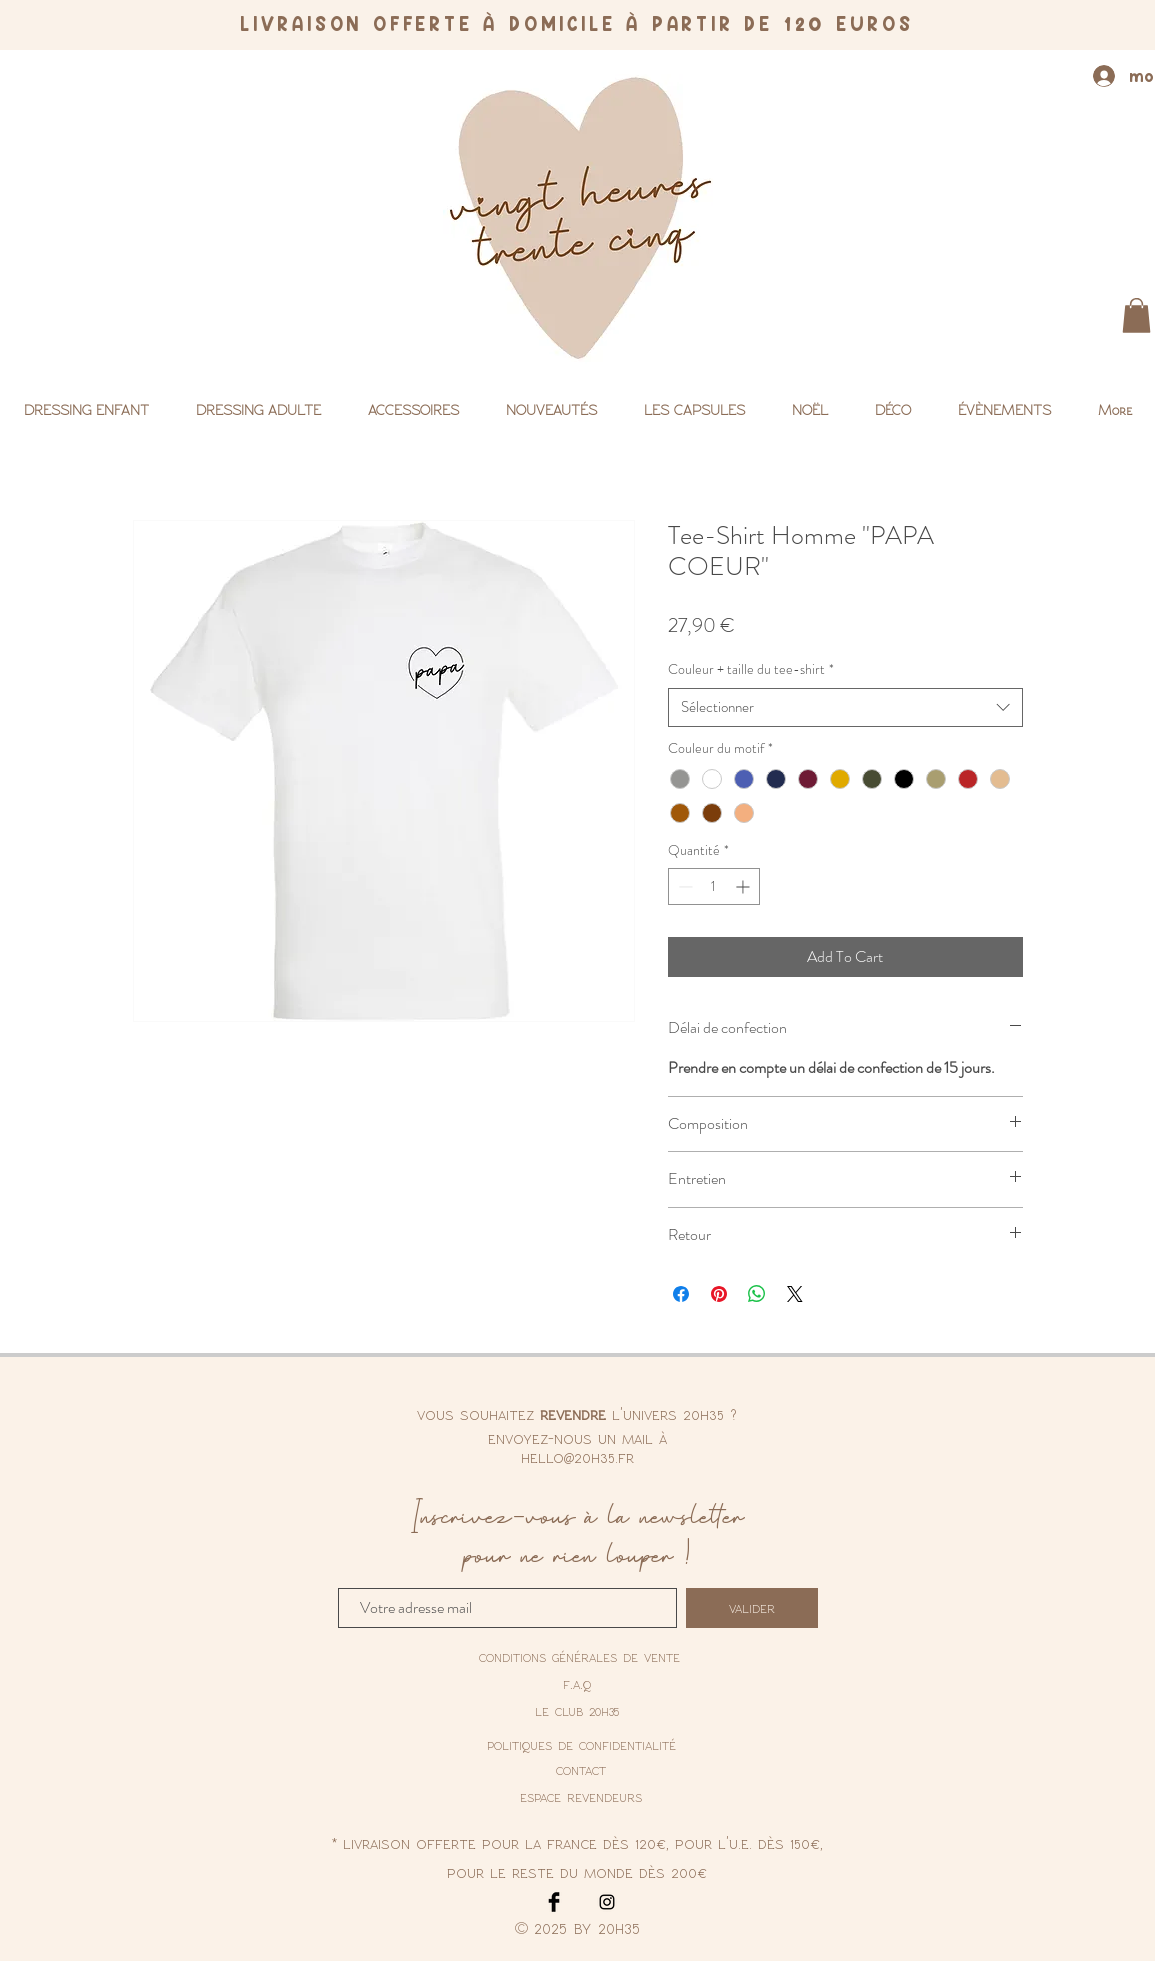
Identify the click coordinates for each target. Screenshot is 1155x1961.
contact (581, 1770)
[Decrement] (683, 886)
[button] (1136, 315)
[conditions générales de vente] (579, 1657)
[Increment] (744, 886)
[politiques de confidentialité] (581, 1746)
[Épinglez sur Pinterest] (719, 1294)
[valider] (752, 1608)
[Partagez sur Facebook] (681, 1294)
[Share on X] (795, 1294)
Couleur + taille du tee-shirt (751, 669)
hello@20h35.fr (577, 1457)
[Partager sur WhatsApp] (757, 1294)
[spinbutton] (714, 886)
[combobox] (845, 707)
